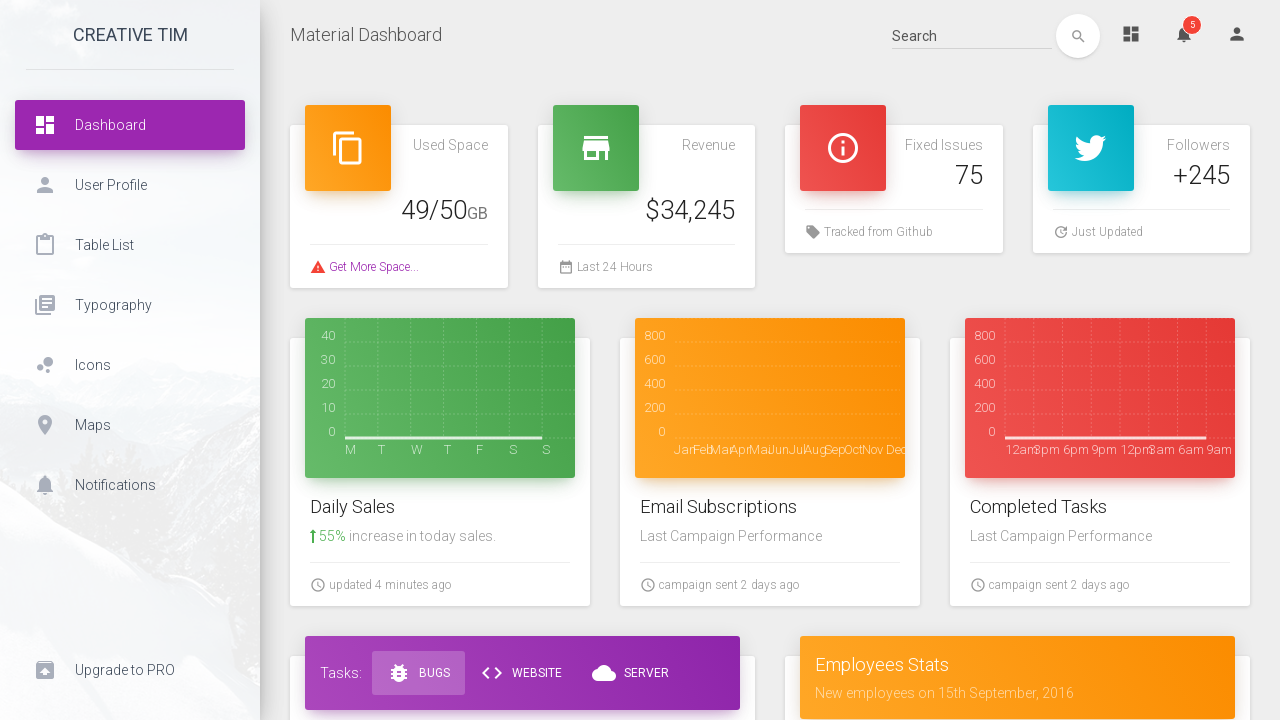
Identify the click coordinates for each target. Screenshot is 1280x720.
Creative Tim (130, 34)
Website (521, 673)
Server (630, 673)
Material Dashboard (366, 34)
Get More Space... (374, 267)
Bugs (418, 673)
